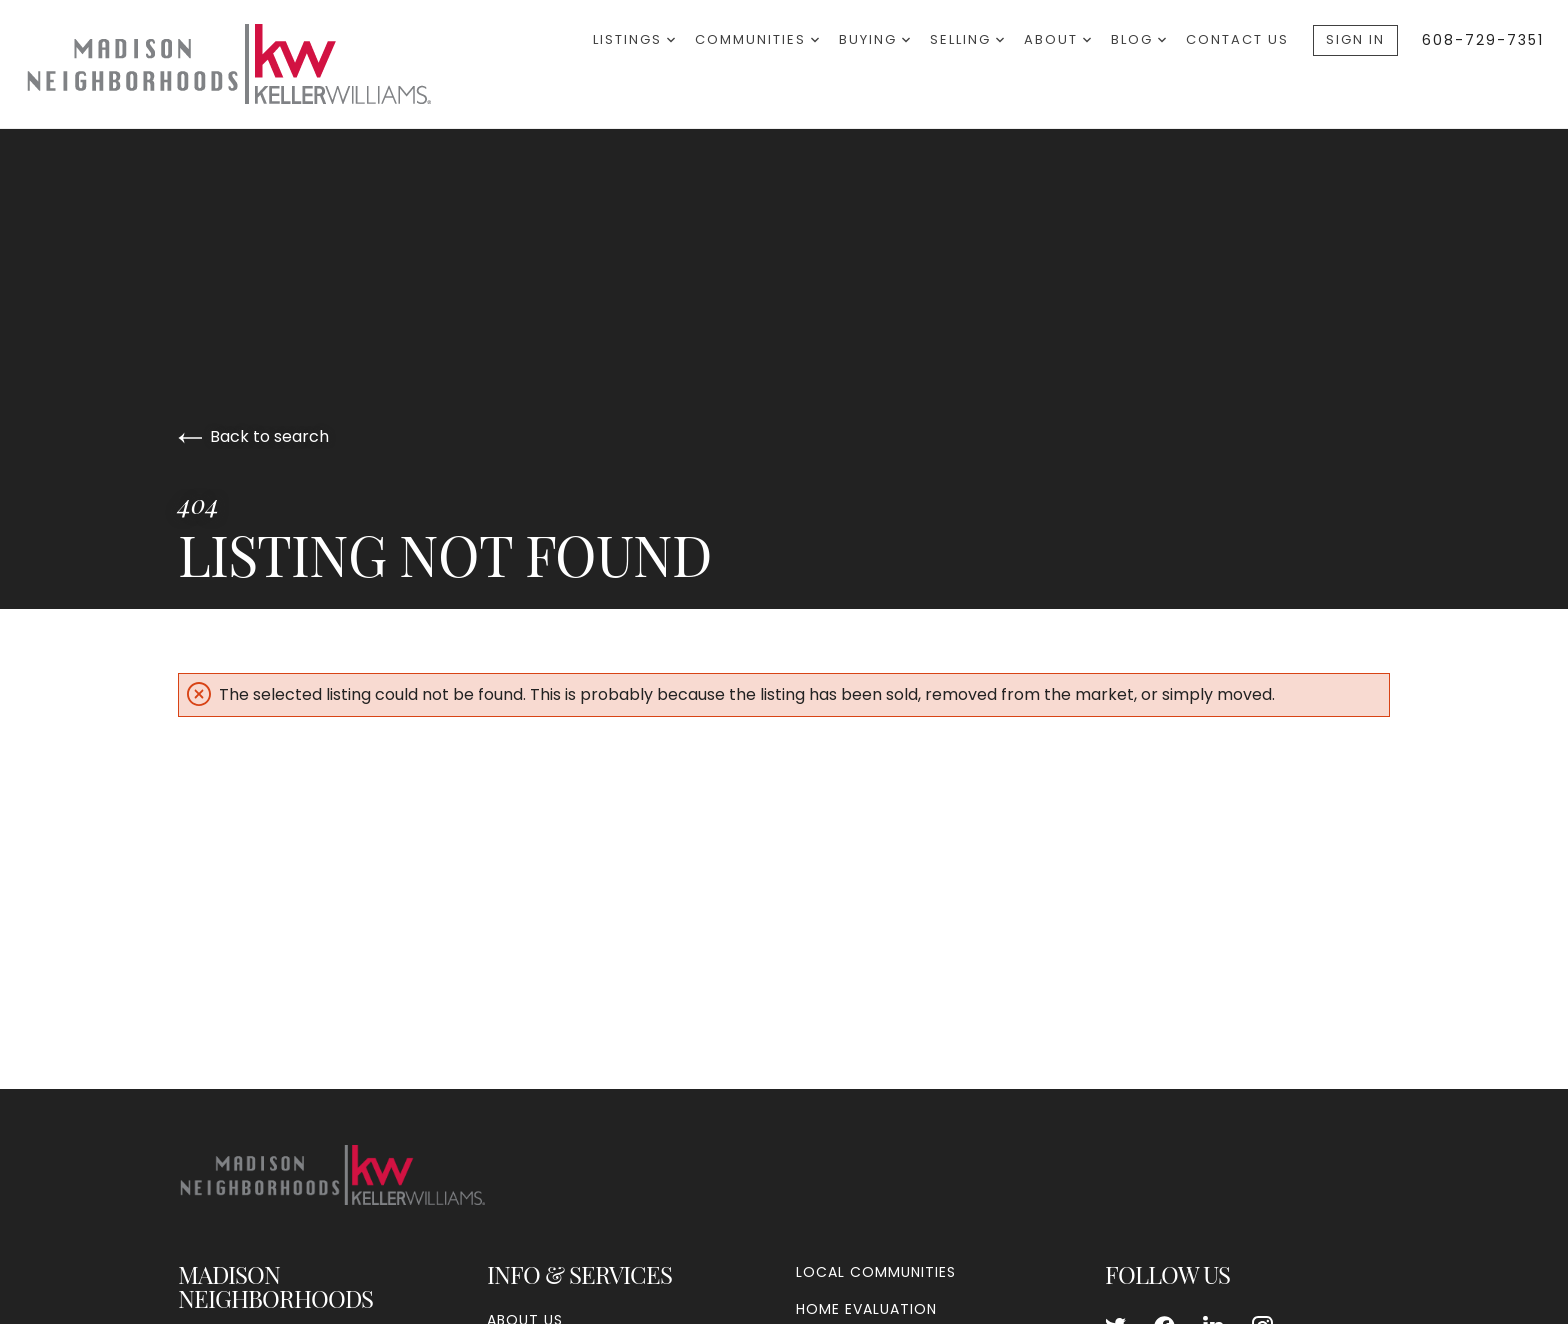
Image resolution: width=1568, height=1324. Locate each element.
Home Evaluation (866, 1309)
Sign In (1355, 39)
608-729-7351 (1483, 40)
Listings (634, 39)
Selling (967, 39)
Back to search (253, 436)
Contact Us (1237, 39)
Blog (1138, 39)
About (1057, 39)
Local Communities (876, 1272)
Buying (874, 39)
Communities (757, 39)
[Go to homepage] (249, 64)
